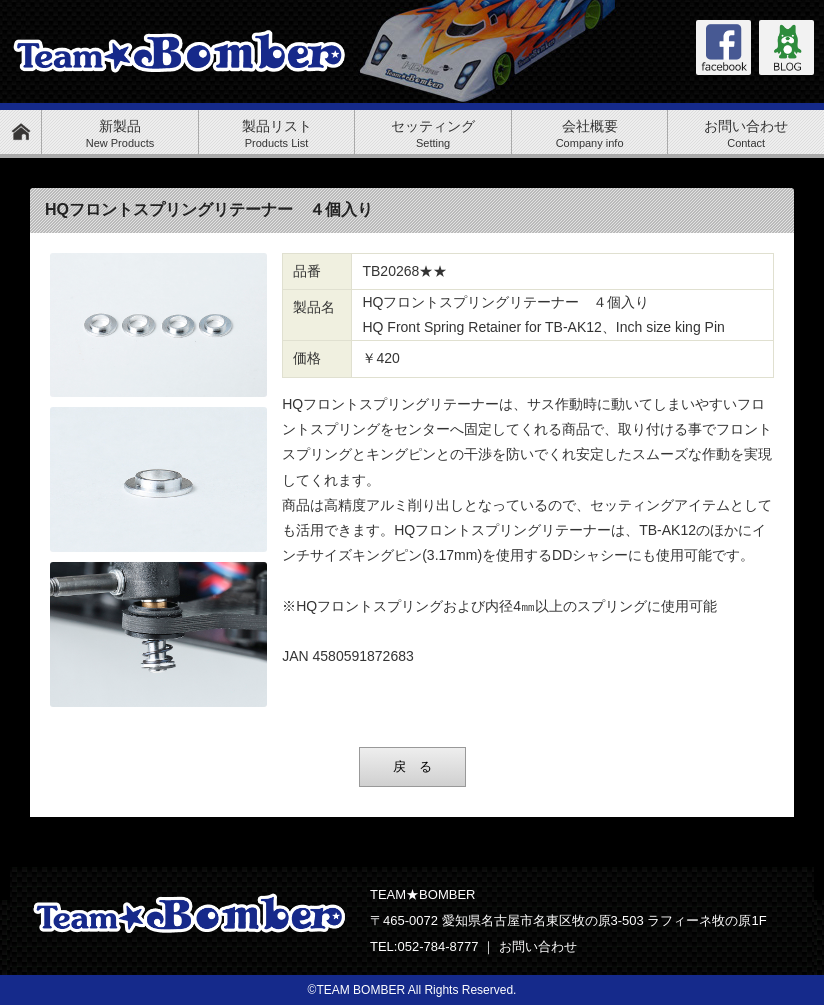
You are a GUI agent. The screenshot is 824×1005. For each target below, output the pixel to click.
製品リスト (277, 133)
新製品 (120, 133)
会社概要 (590, 133)
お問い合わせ (746, 133)
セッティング (433, 133)
